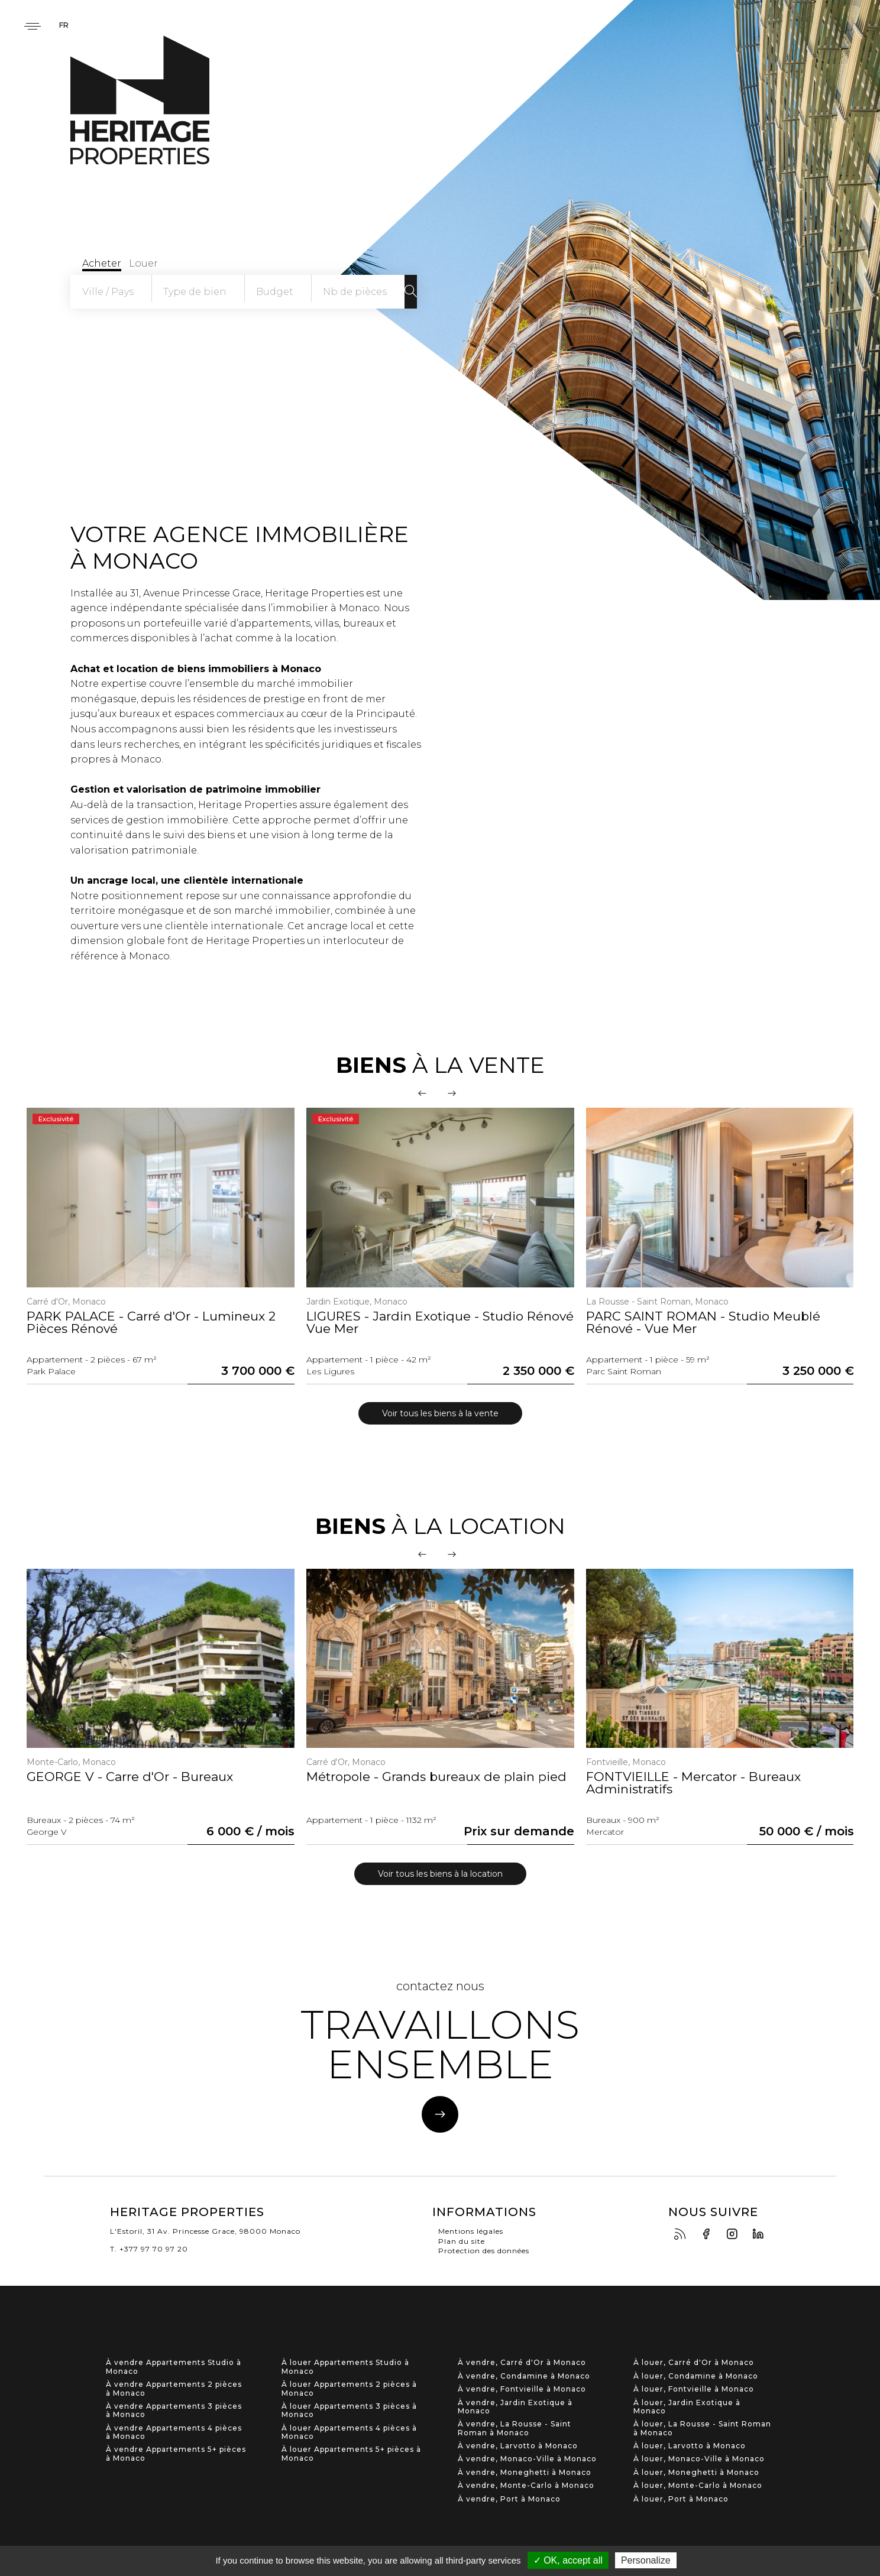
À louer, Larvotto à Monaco (689, 2446)
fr (64, 25)
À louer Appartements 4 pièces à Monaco (349, 2432)
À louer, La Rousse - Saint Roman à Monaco (702, 2428)
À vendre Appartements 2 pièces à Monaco (174, 2388)
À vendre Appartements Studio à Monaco (173, 2366)
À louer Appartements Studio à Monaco (345, 2366)
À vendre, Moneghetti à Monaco (524, 2472)
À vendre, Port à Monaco (509, 2499)
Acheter (101, 263)
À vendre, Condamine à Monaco (524, 2376)
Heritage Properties (140, 99)
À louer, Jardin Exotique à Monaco (686, 2406)
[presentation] (422, 1093)
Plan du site (461, 2241)
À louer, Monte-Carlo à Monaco (697, 2485)
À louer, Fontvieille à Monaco (693, 2389)
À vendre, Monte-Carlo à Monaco (526, 2485)
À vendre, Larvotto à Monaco (518, 2446)
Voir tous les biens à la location (440, 1873)
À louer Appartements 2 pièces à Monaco (349, 2388)
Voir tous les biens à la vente (440, 1413)
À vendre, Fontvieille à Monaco (522, 2389)
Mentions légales (470, 2231)
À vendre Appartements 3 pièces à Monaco (174, 2410)
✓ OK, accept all (568, 2560)
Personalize (646, 2560)
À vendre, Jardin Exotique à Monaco (515, 2406)
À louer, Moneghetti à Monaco (696, 2472)
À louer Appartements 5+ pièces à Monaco (351, 2453)
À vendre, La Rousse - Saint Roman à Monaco (514, 2428)
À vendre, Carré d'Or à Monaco (522, 2362)
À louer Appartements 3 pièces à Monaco (349, 2410)
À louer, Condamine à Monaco (695, 2376)
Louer (142, 263)
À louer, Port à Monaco (681, 2499)
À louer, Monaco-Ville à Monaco (699, 2459)
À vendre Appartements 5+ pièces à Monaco (176, 2453)
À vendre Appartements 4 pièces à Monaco (174, 2432)
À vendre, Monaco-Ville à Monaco (527, 2459)
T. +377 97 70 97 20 (149, 2248)
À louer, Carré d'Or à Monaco (693, 2362)
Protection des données (483, 2250)
